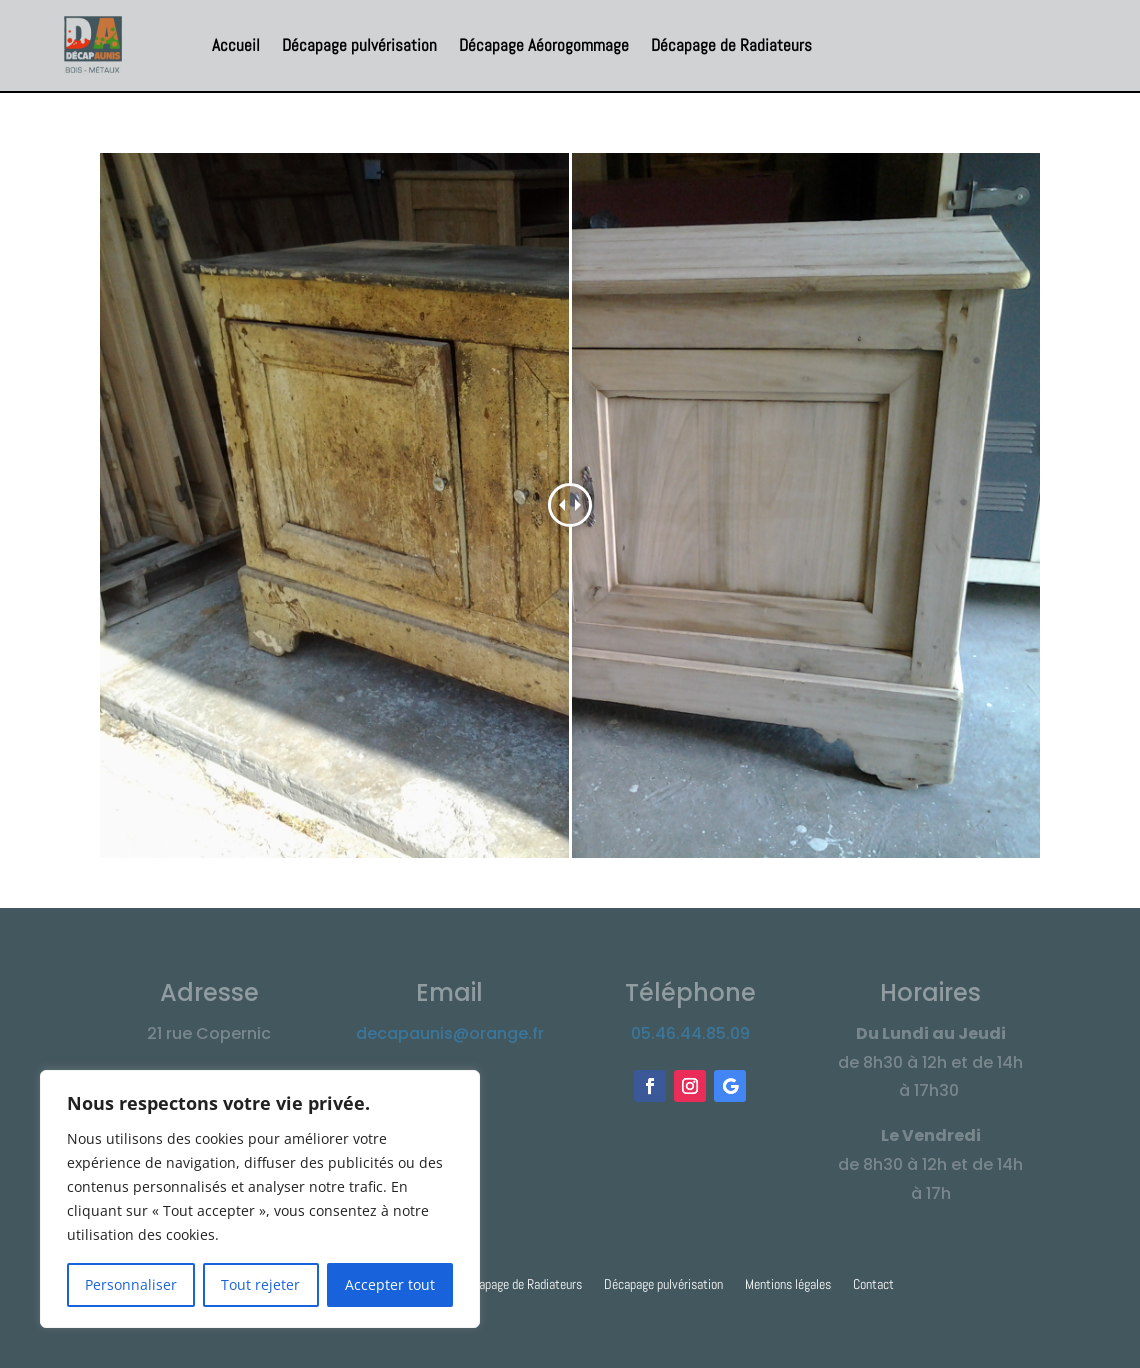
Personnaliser (131, 1284)
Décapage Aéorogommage (544, 45)
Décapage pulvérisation (359, 45)
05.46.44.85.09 (690, 1033)
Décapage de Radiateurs (731, 45)
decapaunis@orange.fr (450, 1033)
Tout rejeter (260, 1284)
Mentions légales (788, 1285)
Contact (873, 1285)
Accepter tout (390, 1284)
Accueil (236, 45)
